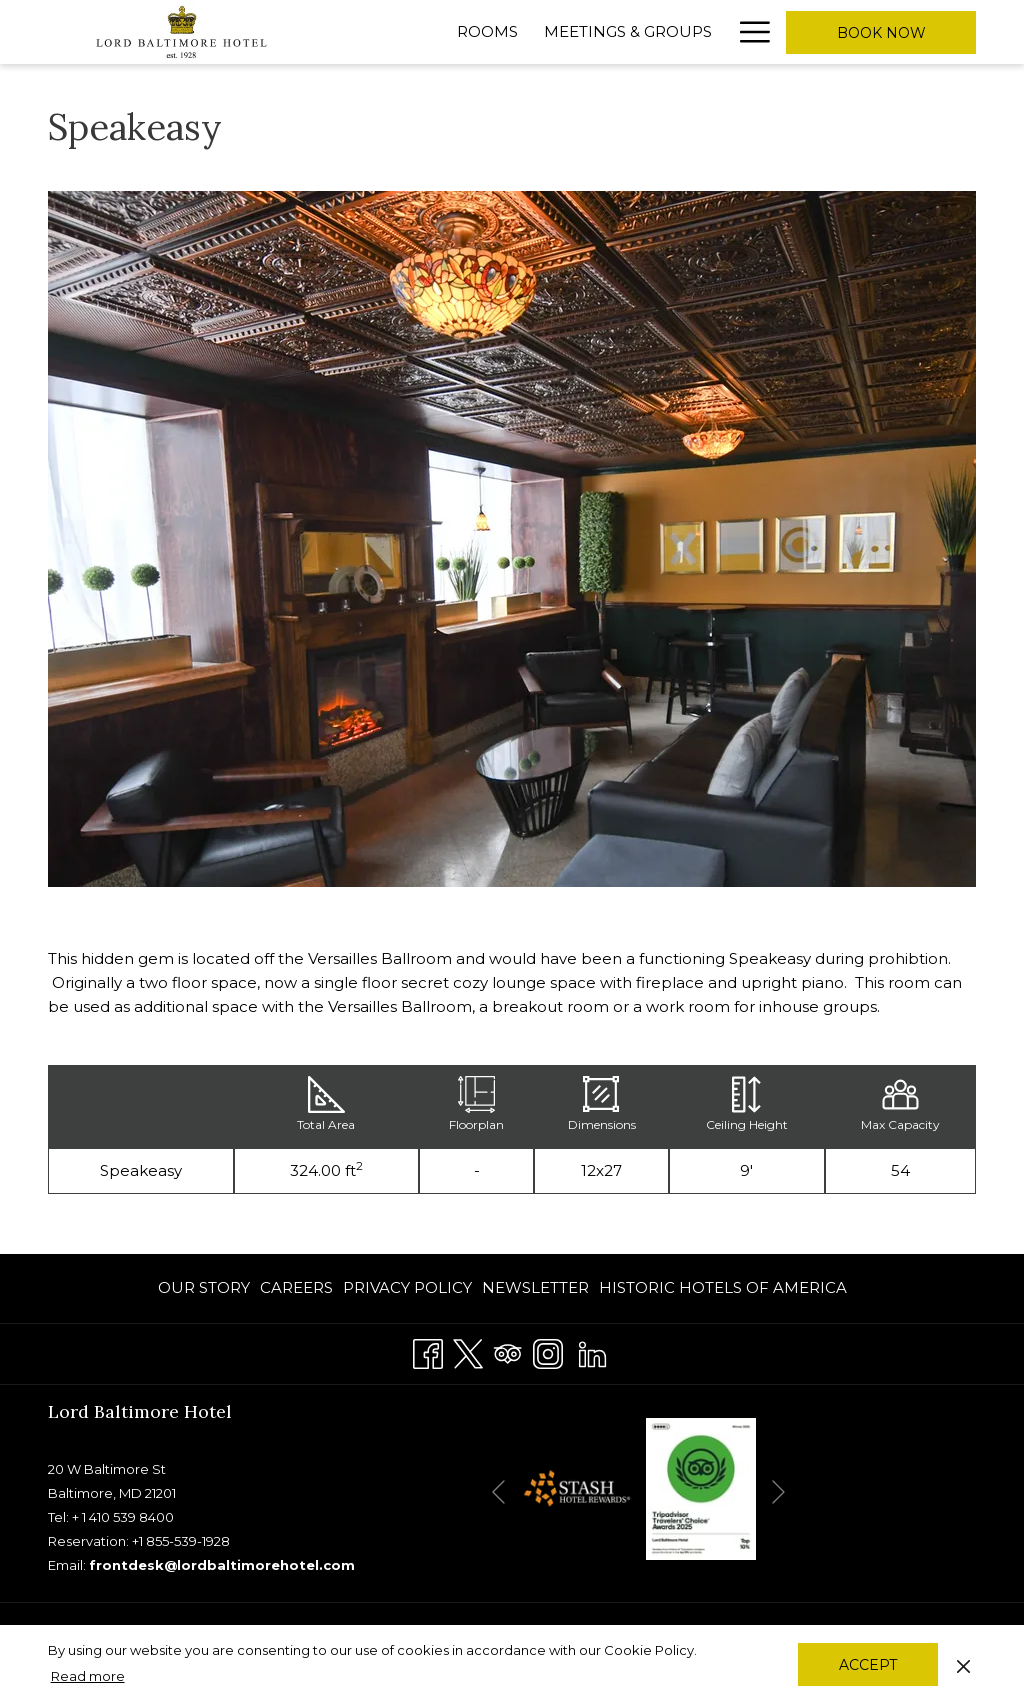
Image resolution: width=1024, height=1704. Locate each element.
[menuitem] (206, 1288)
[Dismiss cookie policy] (963, 1664)
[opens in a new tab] (576, 1487)
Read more (88, 1676)
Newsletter (535, 1287)
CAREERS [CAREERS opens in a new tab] (296, 1291)
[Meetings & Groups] (628, 32)
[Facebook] (428, 1351)
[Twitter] (468, 1351)
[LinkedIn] (592, 1351)
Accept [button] (868, 1665)
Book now (881, 33)
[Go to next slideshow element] (778, 1492)
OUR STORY (204, 1287)
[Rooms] (487, 32)
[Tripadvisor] (508, 1351)
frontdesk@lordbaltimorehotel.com (222, 1565)
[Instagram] (548, 1351)
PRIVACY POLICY (407, 1287)
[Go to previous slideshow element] (498, 1492)
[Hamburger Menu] (747, 32)
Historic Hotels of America (723, 1287)
